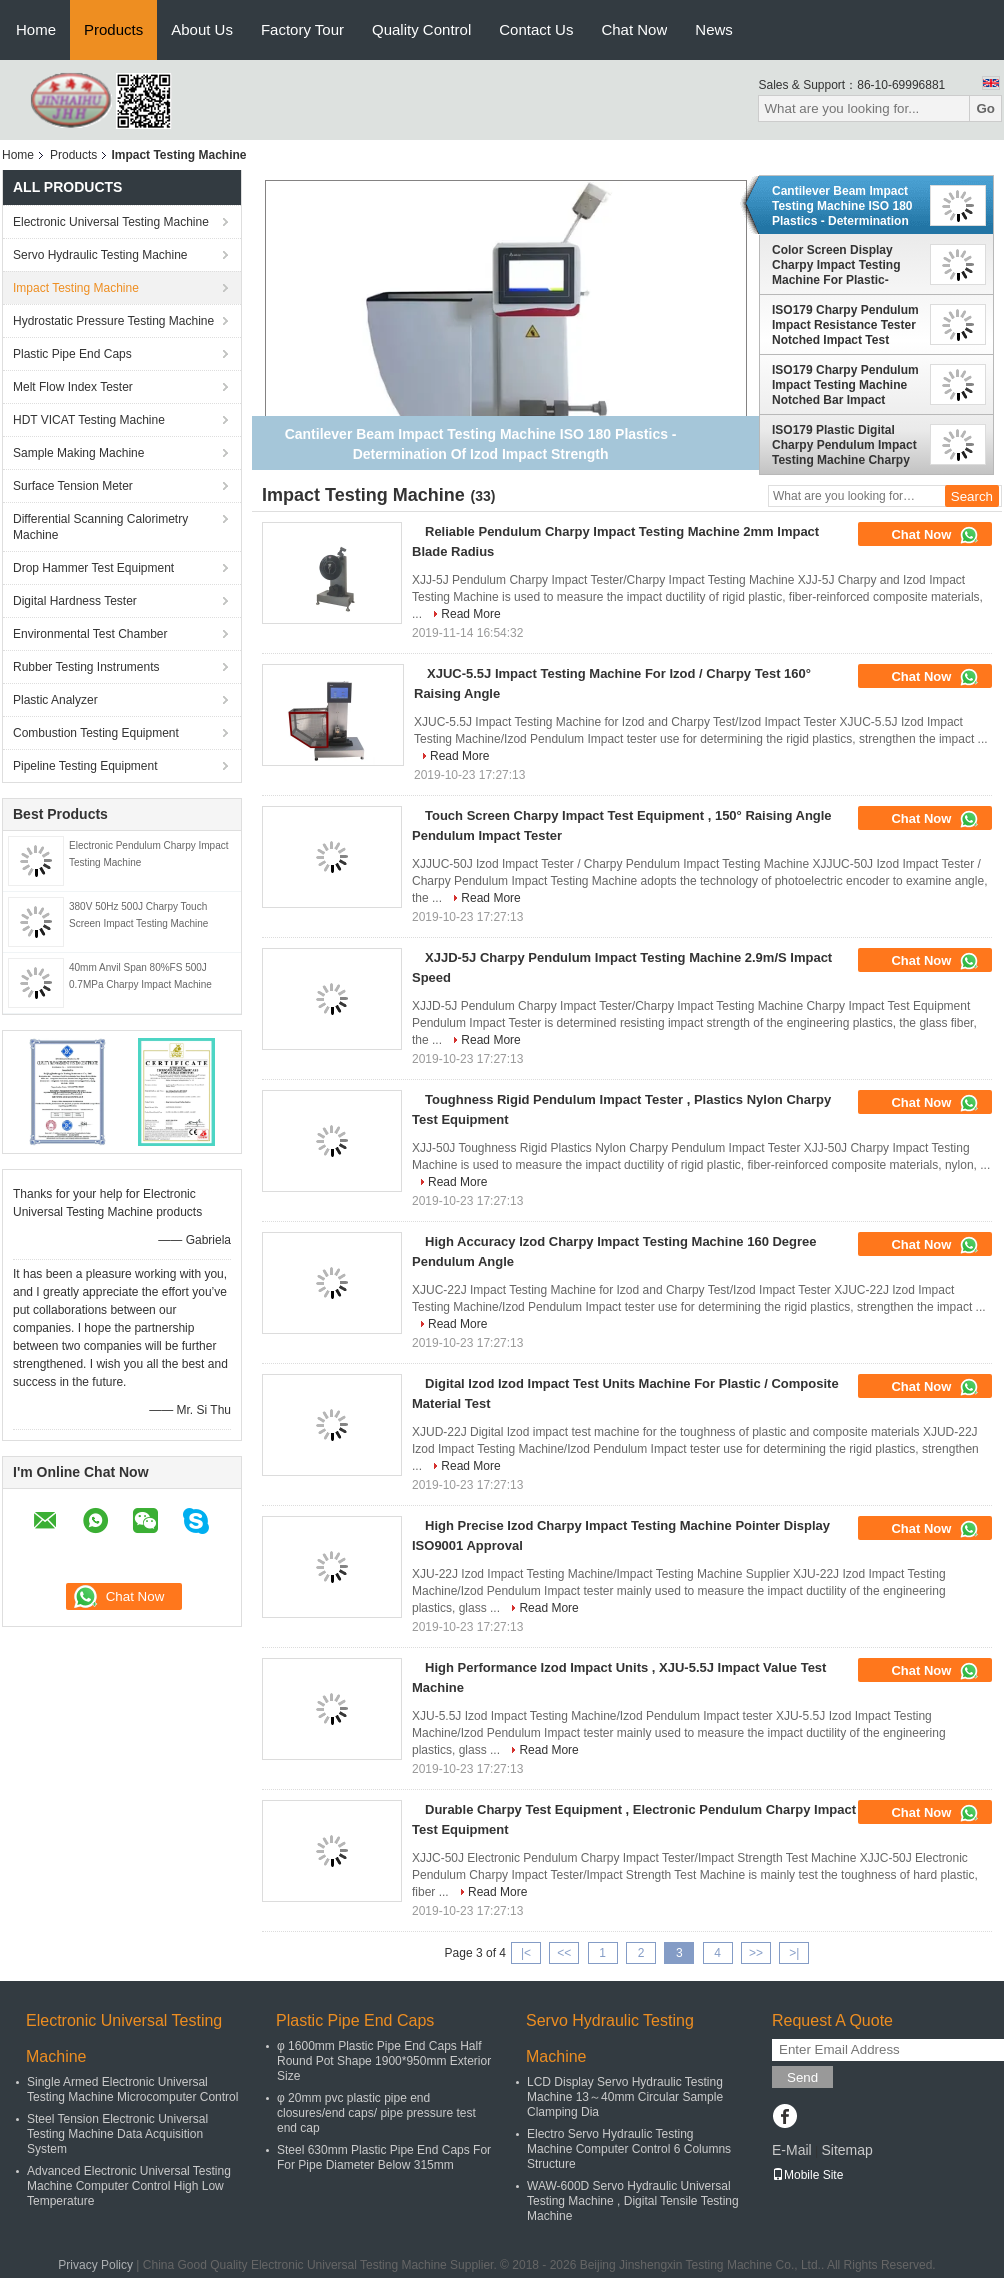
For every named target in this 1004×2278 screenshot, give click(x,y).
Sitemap (846, 2150)
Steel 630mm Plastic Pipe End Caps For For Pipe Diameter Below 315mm (384, 2157)
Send (802, 2077)
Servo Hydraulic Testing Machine (100, 255)
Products (113, 29)
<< (564, 1953)
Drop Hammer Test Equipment (93, 568)
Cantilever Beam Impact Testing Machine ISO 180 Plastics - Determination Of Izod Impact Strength (842, 206)
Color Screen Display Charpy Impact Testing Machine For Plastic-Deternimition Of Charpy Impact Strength (841, 265)
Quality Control (421, 29)
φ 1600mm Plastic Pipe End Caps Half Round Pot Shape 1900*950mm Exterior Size (384, 2061)
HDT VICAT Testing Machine (89, 420)
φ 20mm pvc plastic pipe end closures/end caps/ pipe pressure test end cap (376, 2113)
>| (794, 1953)
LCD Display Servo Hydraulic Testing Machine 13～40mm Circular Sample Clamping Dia (625, 2097)
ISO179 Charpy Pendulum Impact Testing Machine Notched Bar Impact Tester (845, 385)
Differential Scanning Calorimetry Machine (100, 527)
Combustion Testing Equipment (96, 733)
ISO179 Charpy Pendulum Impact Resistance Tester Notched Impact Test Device (845, 325)
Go (985, 108)
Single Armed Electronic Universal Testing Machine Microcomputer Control (132, 2089)
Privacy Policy (95, 2265)
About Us (202, 29)
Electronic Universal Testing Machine (111, 222)
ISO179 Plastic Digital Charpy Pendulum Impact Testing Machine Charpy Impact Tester (844, 445)
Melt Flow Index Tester (73, 387)
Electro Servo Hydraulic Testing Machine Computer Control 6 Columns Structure (629, 2149)
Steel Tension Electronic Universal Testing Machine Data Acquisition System (117, 2134)
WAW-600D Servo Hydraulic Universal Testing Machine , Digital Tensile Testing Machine (633, 2201)
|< (526, 1953)
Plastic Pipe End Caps (72, 354)
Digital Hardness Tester (75, 601)
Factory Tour (302, 29)
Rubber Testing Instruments (86, 667)
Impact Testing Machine (76, 288)
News (714, 29)
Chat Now (634, 29)
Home (36, 29)
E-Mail (792, 2150)
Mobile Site (807, 2175)
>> (756, 1953)
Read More (470, 614)
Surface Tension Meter (73, 486)
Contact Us (536, 29)
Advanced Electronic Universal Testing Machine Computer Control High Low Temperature (129, 2186)
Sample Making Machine (78, 453)
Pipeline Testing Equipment (85, 766)
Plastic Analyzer (55, 700)
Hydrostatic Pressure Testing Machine (113, 321)
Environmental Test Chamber (90, 634)
